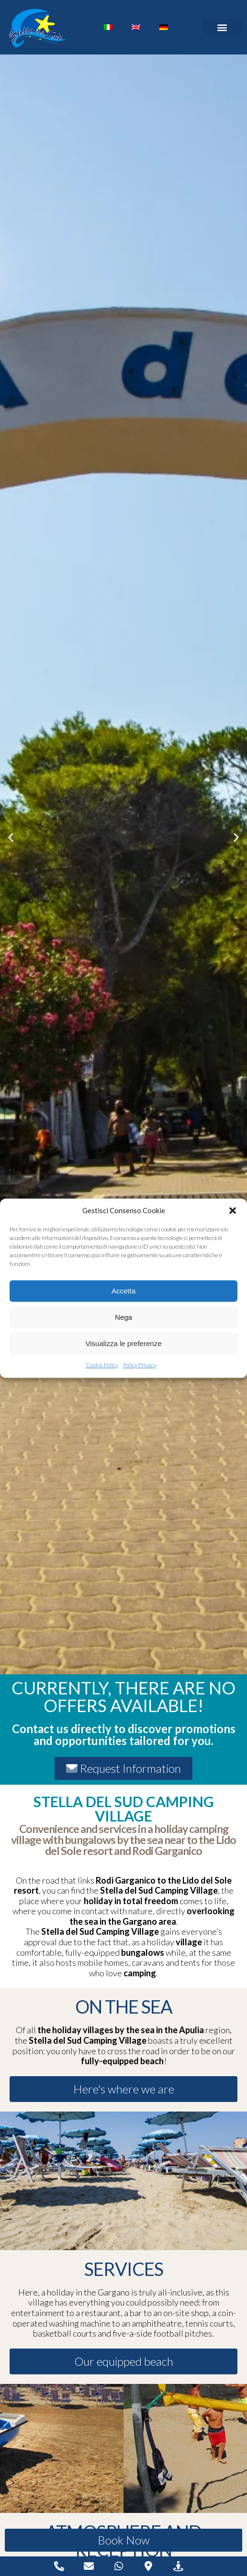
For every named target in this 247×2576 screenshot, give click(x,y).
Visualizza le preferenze (124, 1343)
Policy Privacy (140, 1365)
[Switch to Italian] (108, 27)
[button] (232, 1211)
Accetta (123, 1291)
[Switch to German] (164, 27)
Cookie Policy (102, 1365)
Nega (123, 1317)
